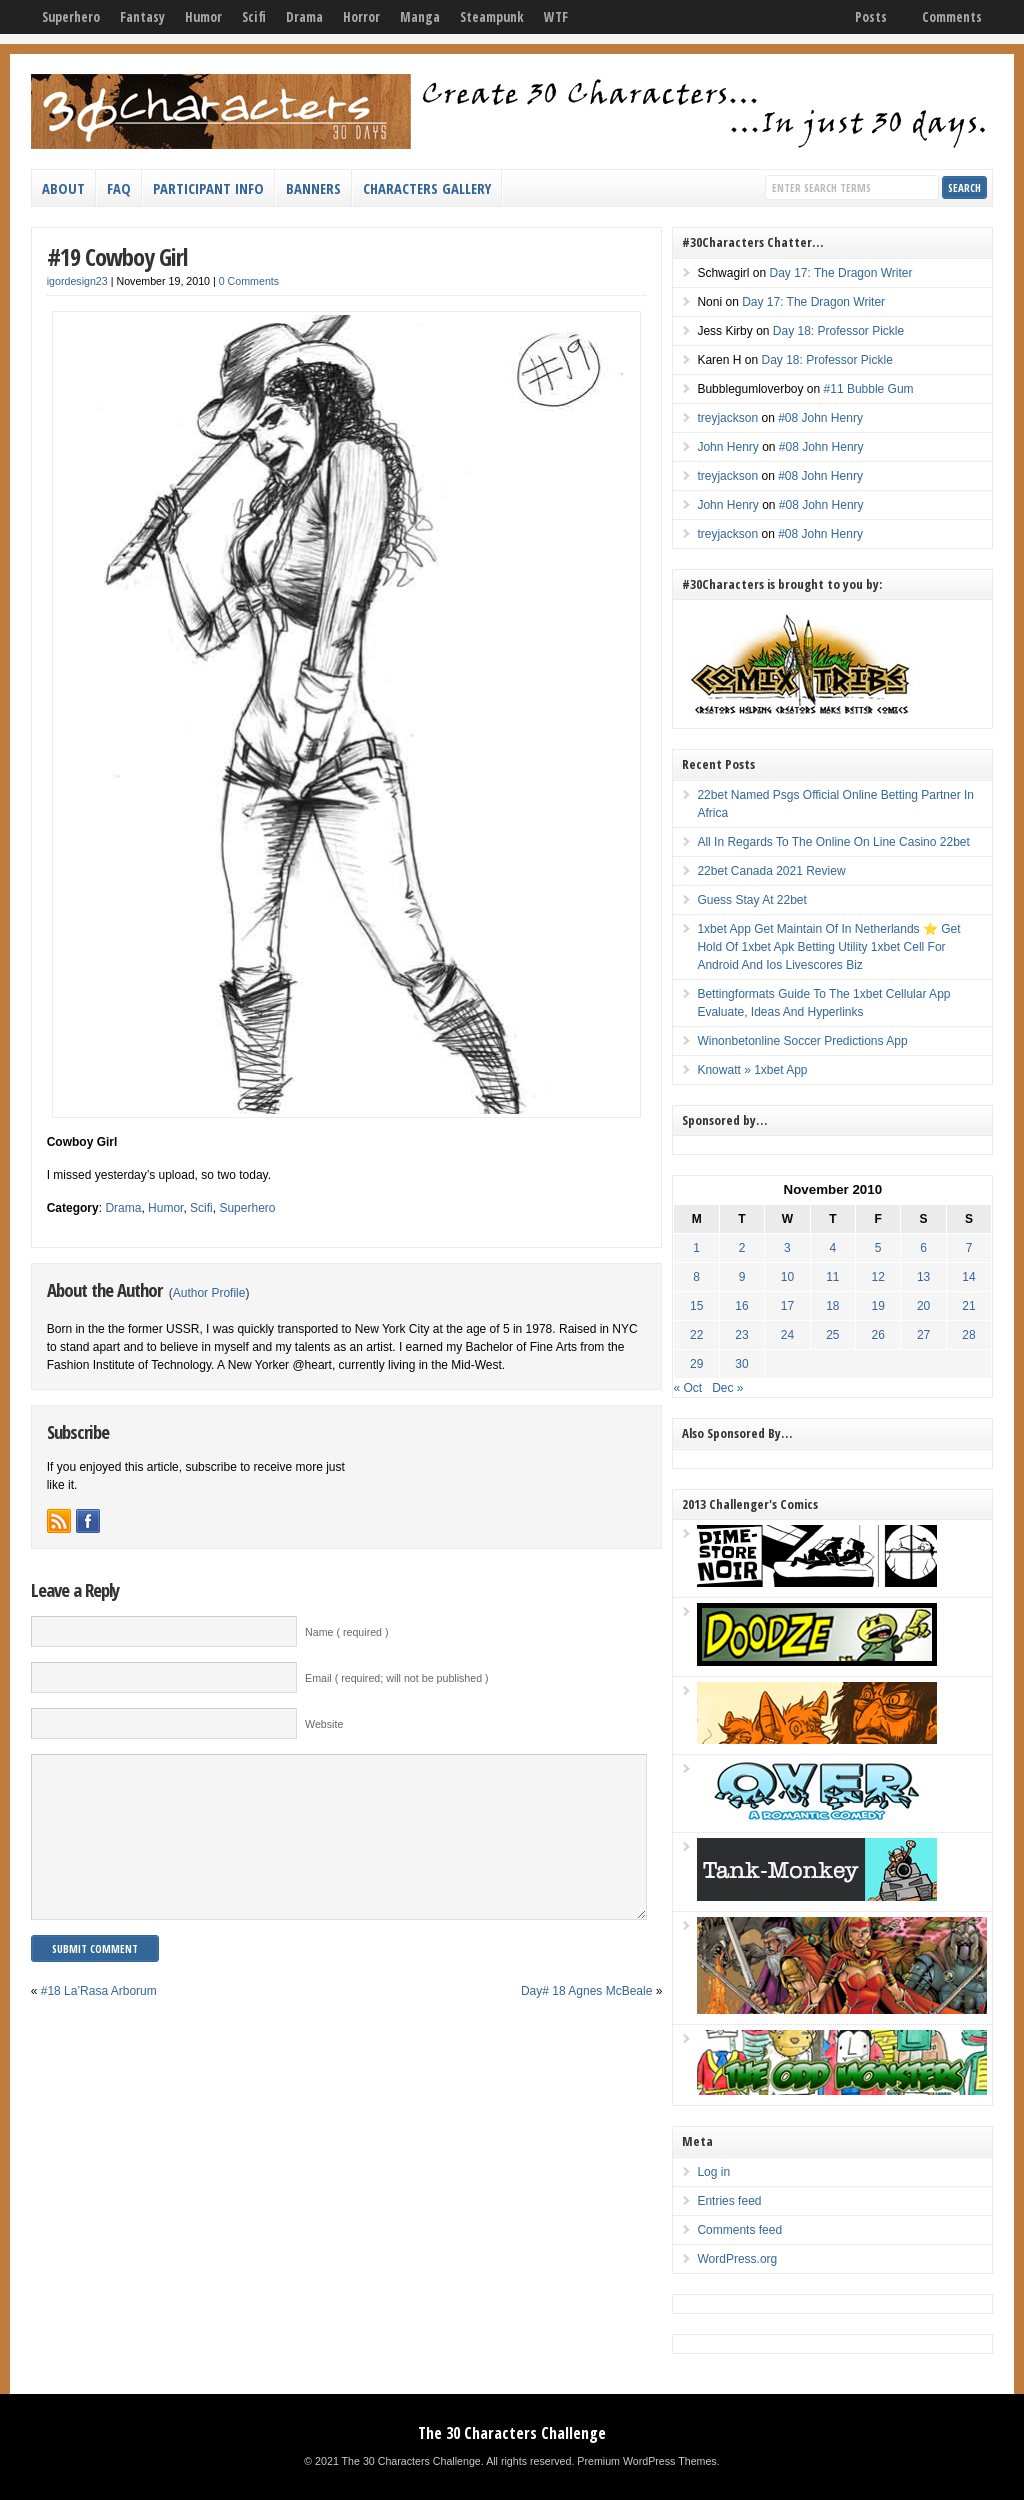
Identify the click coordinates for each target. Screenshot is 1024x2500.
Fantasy (142, 17)
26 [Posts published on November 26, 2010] (878, 1335)
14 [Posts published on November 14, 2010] (968, 1277)
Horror (361, 17)
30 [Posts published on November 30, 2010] (741, 1364)
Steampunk (492, 17)
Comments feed (739, 2230)
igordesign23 (77, 281)
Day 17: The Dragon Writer (840, 273)
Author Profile (209, 1293)
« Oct (687, 1388)
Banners (313, 188)
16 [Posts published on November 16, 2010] (741, 1306)
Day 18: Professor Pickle (838, 331)
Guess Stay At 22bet (751, 900)
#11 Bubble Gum (869, 389)
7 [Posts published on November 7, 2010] (969, 1248)
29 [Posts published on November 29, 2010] (696, 1364)
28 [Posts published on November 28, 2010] (968, 1335)
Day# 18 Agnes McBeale (586, 2021)
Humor (203, 17)
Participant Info (208, 188)
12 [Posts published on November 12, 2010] (878, 1277)
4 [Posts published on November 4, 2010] (832, 1248)
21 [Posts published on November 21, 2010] (968, 1306)
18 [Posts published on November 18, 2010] (832, 1306)
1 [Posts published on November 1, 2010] (696, 1248)
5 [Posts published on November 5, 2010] (878, 1248)
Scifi (254, 17)
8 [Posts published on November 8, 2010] (696, 1277)
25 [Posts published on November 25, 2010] (832, 1335)
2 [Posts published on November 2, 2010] (742, 1248)
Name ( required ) (347, 1632)
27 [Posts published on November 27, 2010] (923, 1335)
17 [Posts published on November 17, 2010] (787, 1306)
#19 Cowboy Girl (117, 256)
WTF (556, 17)
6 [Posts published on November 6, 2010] (923, 1248)
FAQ (119, 188)
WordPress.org (737, 2259)
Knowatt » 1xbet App (752, 1070)
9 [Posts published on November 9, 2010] (742, 1277)
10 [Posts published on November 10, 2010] (787, 1277)
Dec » (727, 1388)
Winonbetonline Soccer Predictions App (802, 1041)
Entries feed (729, 2201)
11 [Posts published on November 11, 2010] (832, 1277)
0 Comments (249, 281)
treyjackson (727, 418)
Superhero (71, 17)
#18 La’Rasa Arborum (99, 2021)
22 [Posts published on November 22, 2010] (696, 1335)
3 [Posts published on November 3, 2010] (787, 1248)
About (63, 188)
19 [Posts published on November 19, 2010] (878, 1306)
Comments (952, 17)
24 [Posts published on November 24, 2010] (787, 1335)
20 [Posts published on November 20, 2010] (923, 1306)
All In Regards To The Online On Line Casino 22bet (833, 842)
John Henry (727, 447)
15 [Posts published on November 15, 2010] (696, 1306)
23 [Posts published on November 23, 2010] (741, 1335)
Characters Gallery (427, 188)
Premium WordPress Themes (646, 2461)
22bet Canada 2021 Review (771, 871)
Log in (713, 2172)
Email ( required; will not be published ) (397, 1678)
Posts (871, 17)
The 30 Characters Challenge (512, 2433)
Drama (304, 17)
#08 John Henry (820, 418)
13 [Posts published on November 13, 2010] (923, 1277)
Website (324, 1724)
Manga (420, 17)
